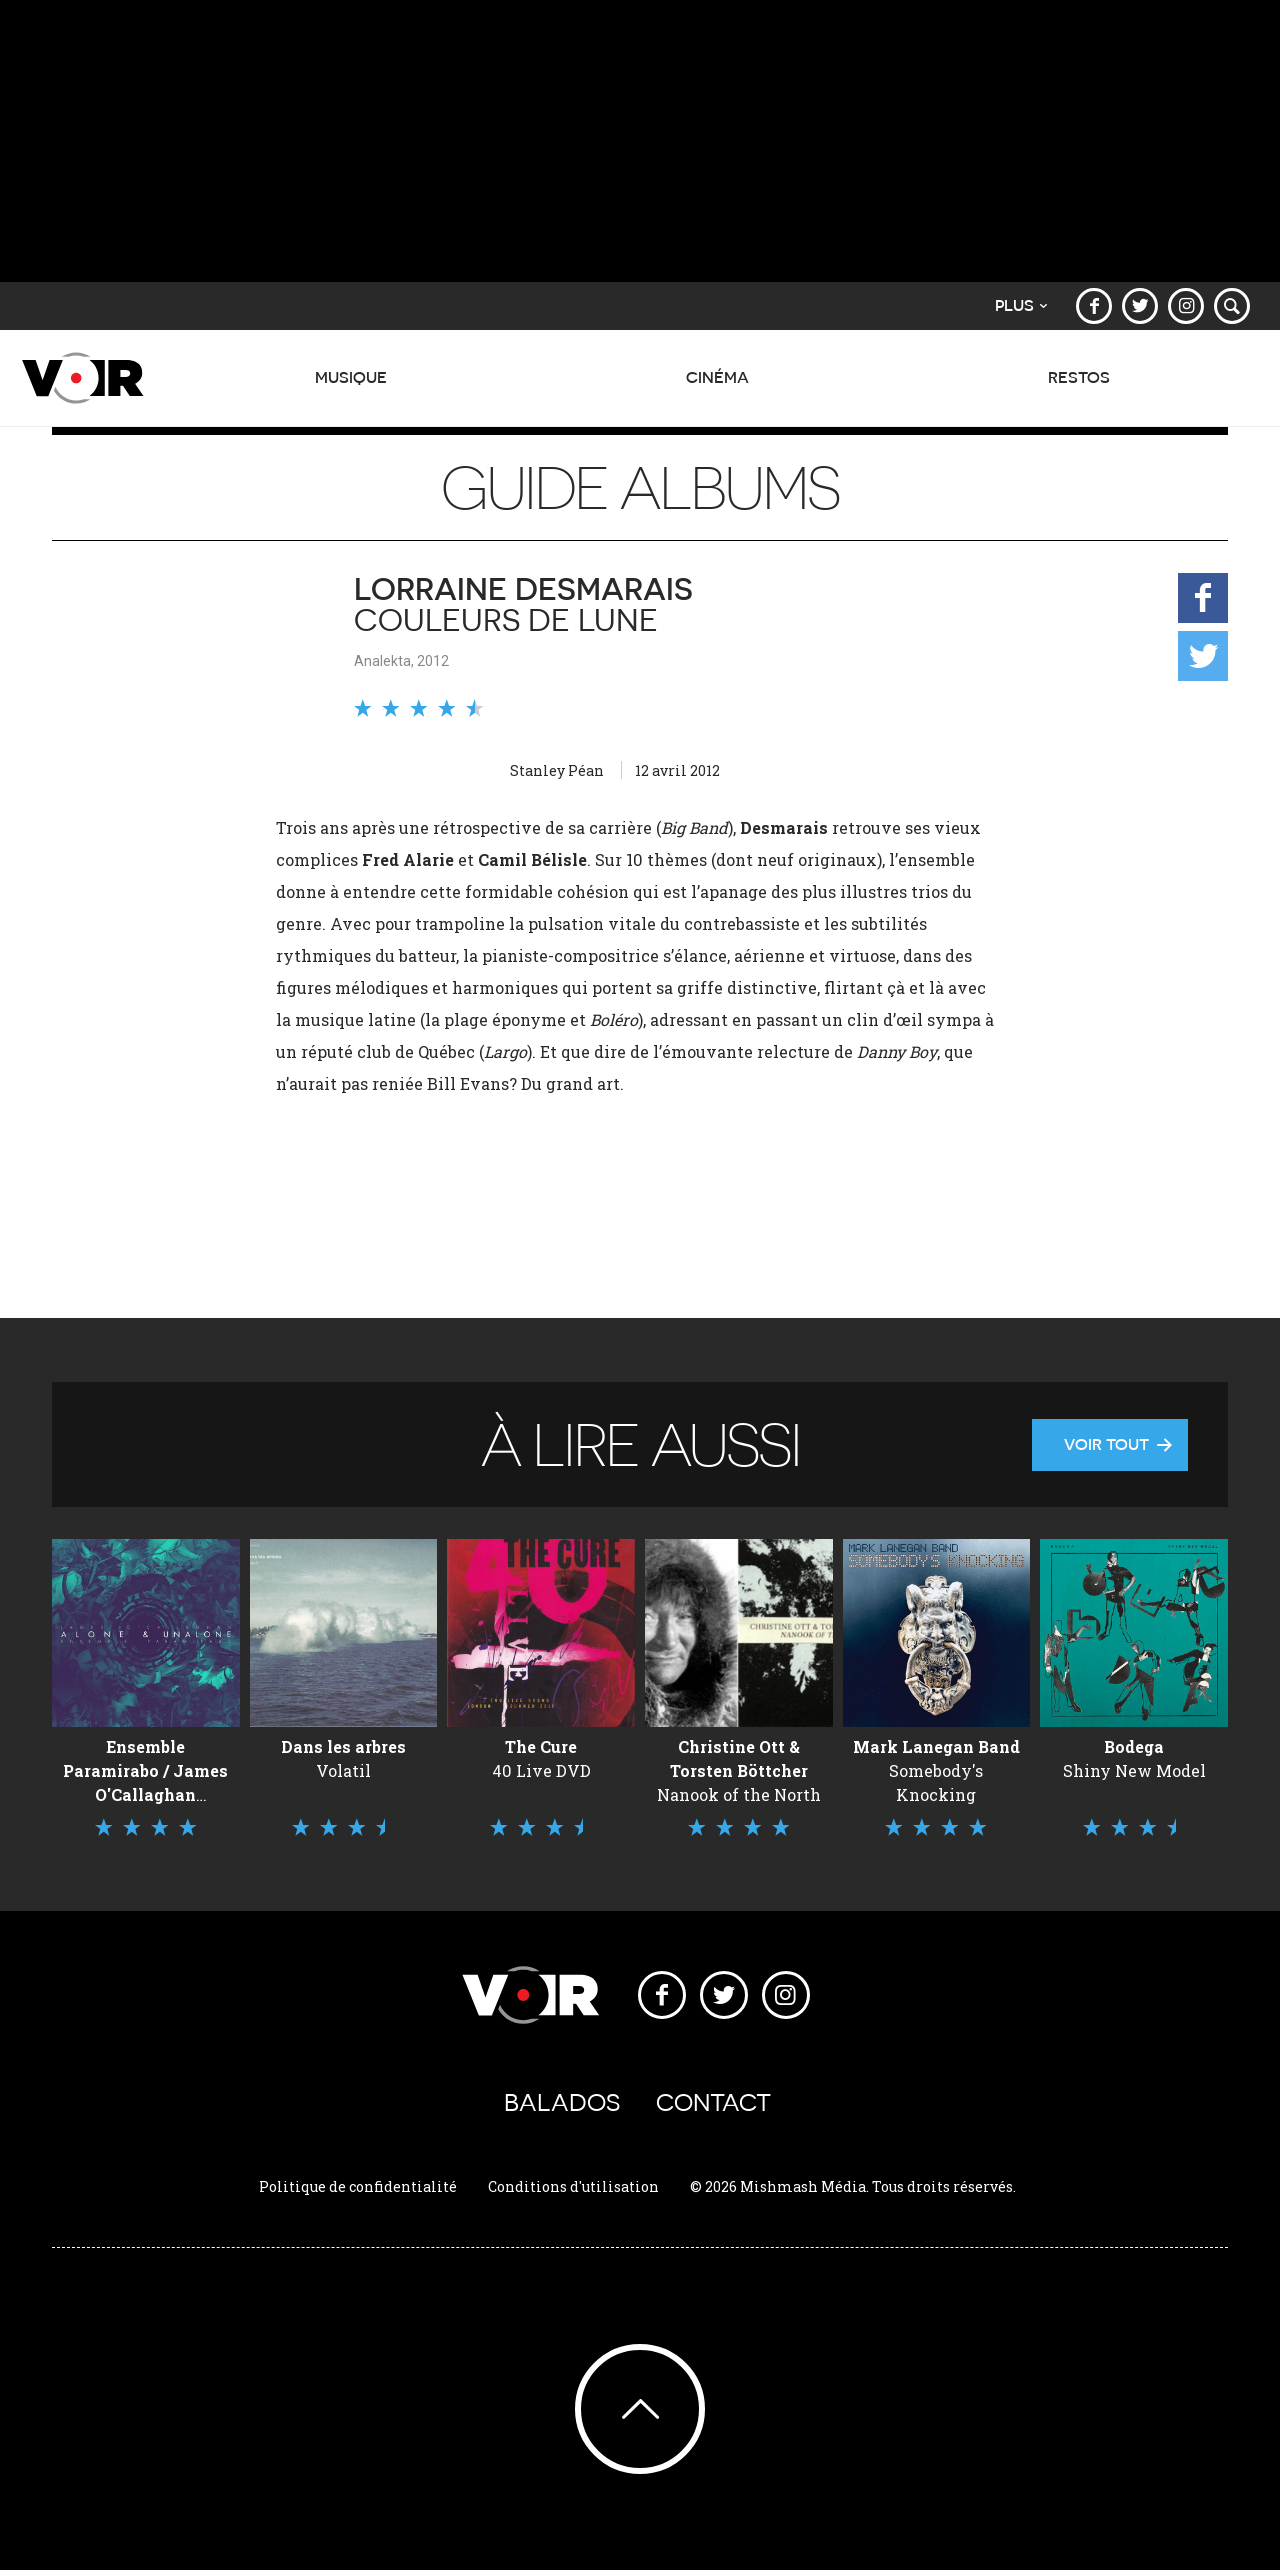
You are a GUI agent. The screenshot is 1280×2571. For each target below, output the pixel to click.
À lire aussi (640, 1444)
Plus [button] (1021, 305)
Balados (562, 2102)
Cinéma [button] (718, 388)
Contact (713, 2102)
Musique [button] (351, 388)
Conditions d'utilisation (573, 2186)
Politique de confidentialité (358, 2186)
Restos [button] (1079, 388)
